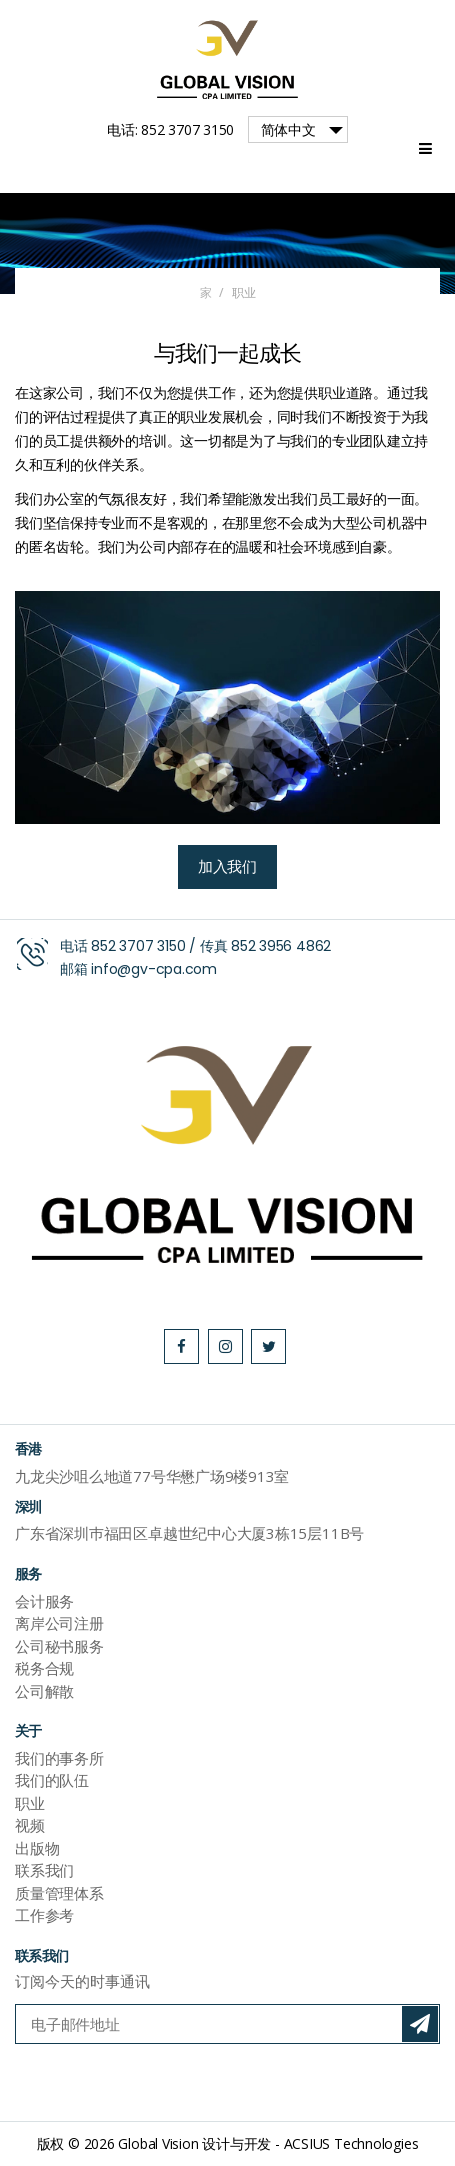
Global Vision (158, 2143)
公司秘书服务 (59, 1646)
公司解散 (44, 1691)
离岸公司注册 (59, 1623)
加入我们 (227, 866)
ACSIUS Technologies (351, 2143)
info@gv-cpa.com (154, 969)
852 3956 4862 (281, 946)
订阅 (420, 2024)
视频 (30, 1825)
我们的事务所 (59, 1758)
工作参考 (44, 1915)
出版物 (37, 1848)
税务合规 (44, 1668)
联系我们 (44, 1870)
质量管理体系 (59, 1893)
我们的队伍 (52, 1780)
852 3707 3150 (138, 946)
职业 (30, 1803)
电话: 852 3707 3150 (170, 129)
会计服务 (44, 1601)
